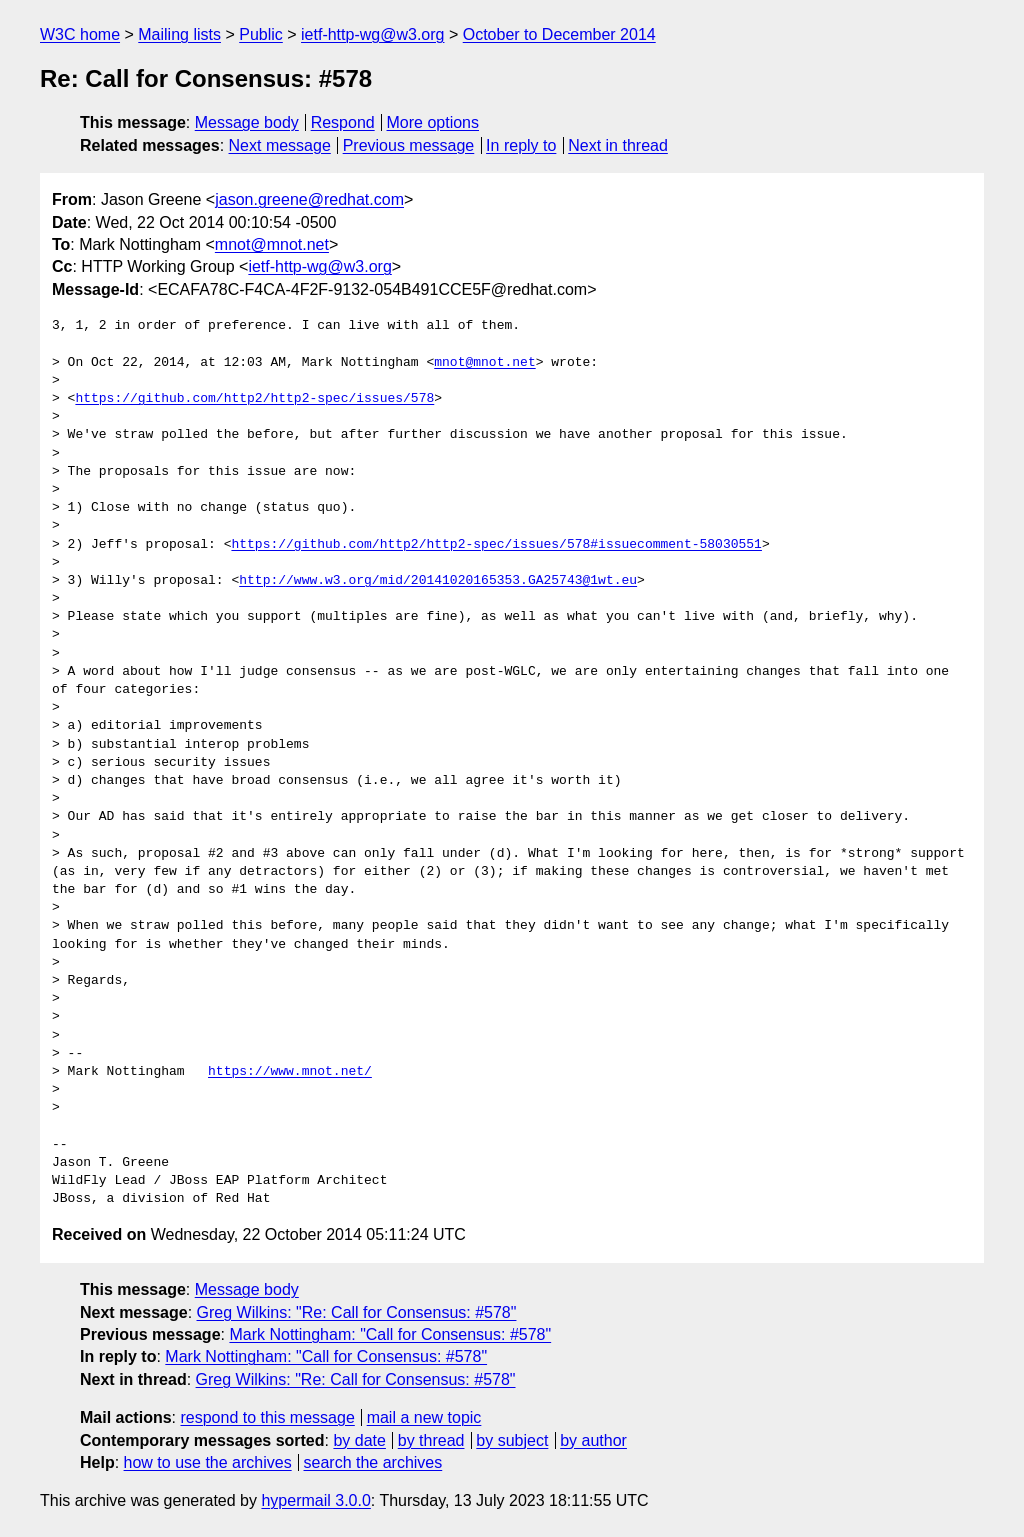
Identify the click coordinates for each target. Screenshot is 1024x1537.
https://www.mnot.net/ (290, 1072)
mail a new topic (424, 1417)
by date (359, 1440)
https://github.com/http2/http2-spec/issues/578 (254, 399)
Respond (343, 122)
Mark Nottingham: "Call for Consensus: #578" (390, 1334)
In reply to (521, 145)
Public (261, 34)
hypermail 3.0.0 (315, 1500)
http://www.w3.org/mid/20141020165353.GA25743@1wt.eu (438, 581)
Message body (247, 122)
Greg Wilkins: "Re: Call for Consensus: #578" (357, 1312)
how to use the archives (208, 1462)
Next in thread (618, 145)
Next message (280, 145)
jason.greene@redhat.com (309, 199)
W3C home (80, 34)
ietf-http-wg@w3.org (372, 34)
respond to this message (267, 1417)
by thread (431, 1440)
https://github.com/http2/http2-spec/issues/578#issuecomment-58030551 (496, 545)
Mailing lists (179, 34)
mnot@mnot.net (272, 244)
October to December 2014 (559, 34)
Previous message (409, 145)
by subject (512, 1440)
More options (433, 122)
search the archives (373, 1462)
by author (593, 1440)
